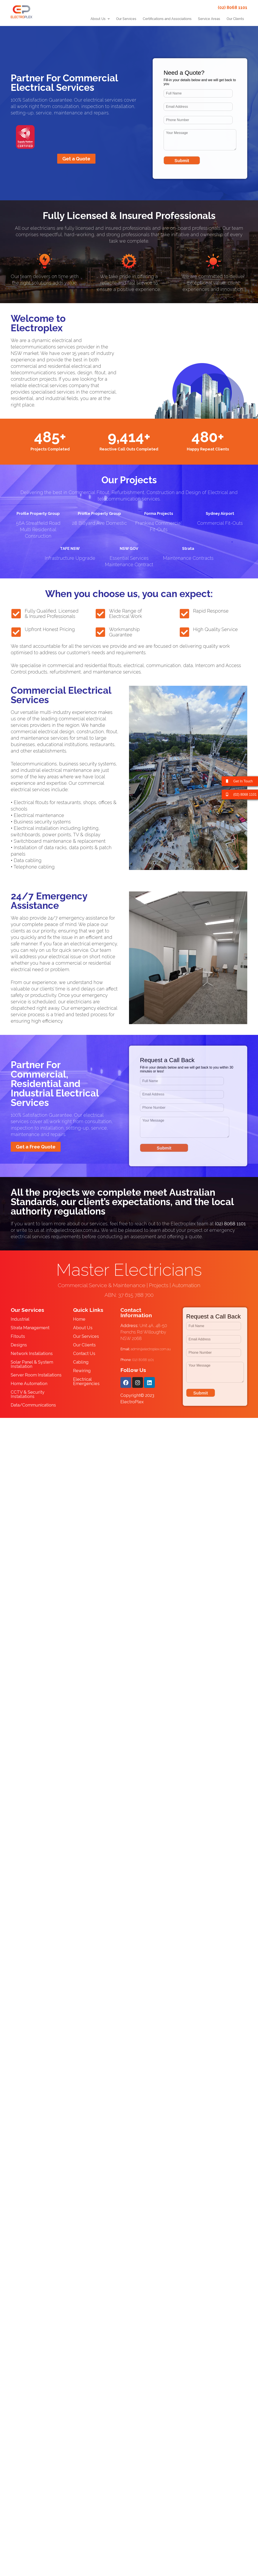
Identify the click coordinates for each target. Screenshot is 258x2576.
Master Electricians (129, 1270)
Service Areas (209, 19)
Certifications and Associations (167, 19)
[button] (100, 19)
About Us (100, 19)
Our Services (126, 19)
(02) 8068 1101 (137, 1360)
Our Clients (235, 19)
